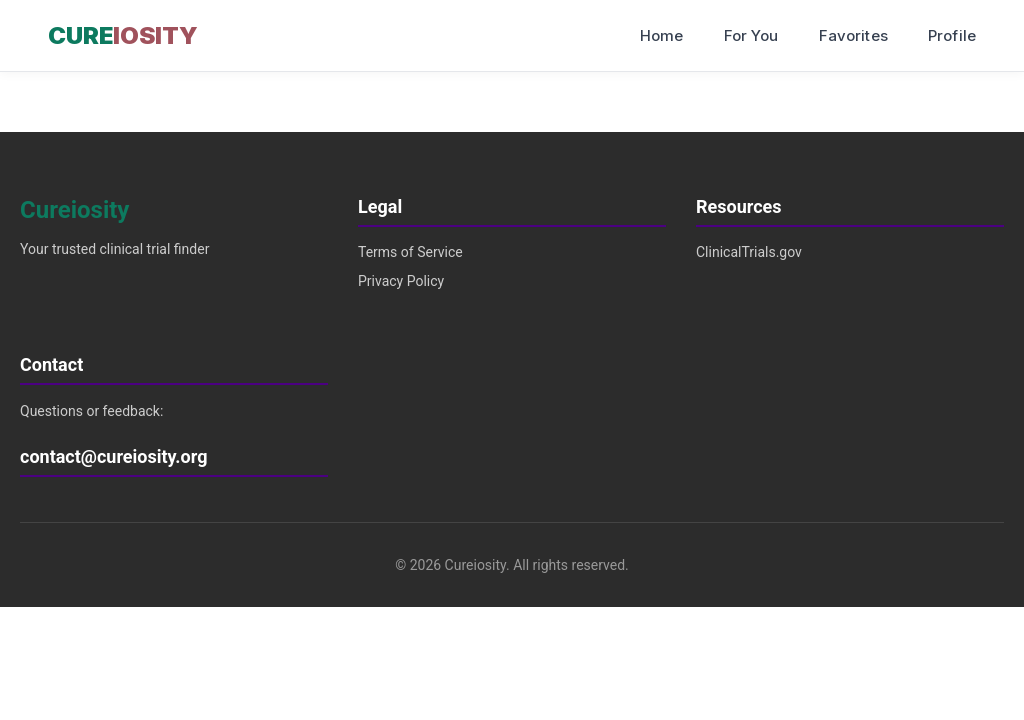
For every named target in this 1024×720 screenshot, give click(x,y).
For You (751, 34)
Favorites (853, 34)
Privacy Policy (401, 281)
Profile (952, 34)
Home (662, 34)
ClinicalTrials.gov (749, 252)
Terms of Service (410, 252)
